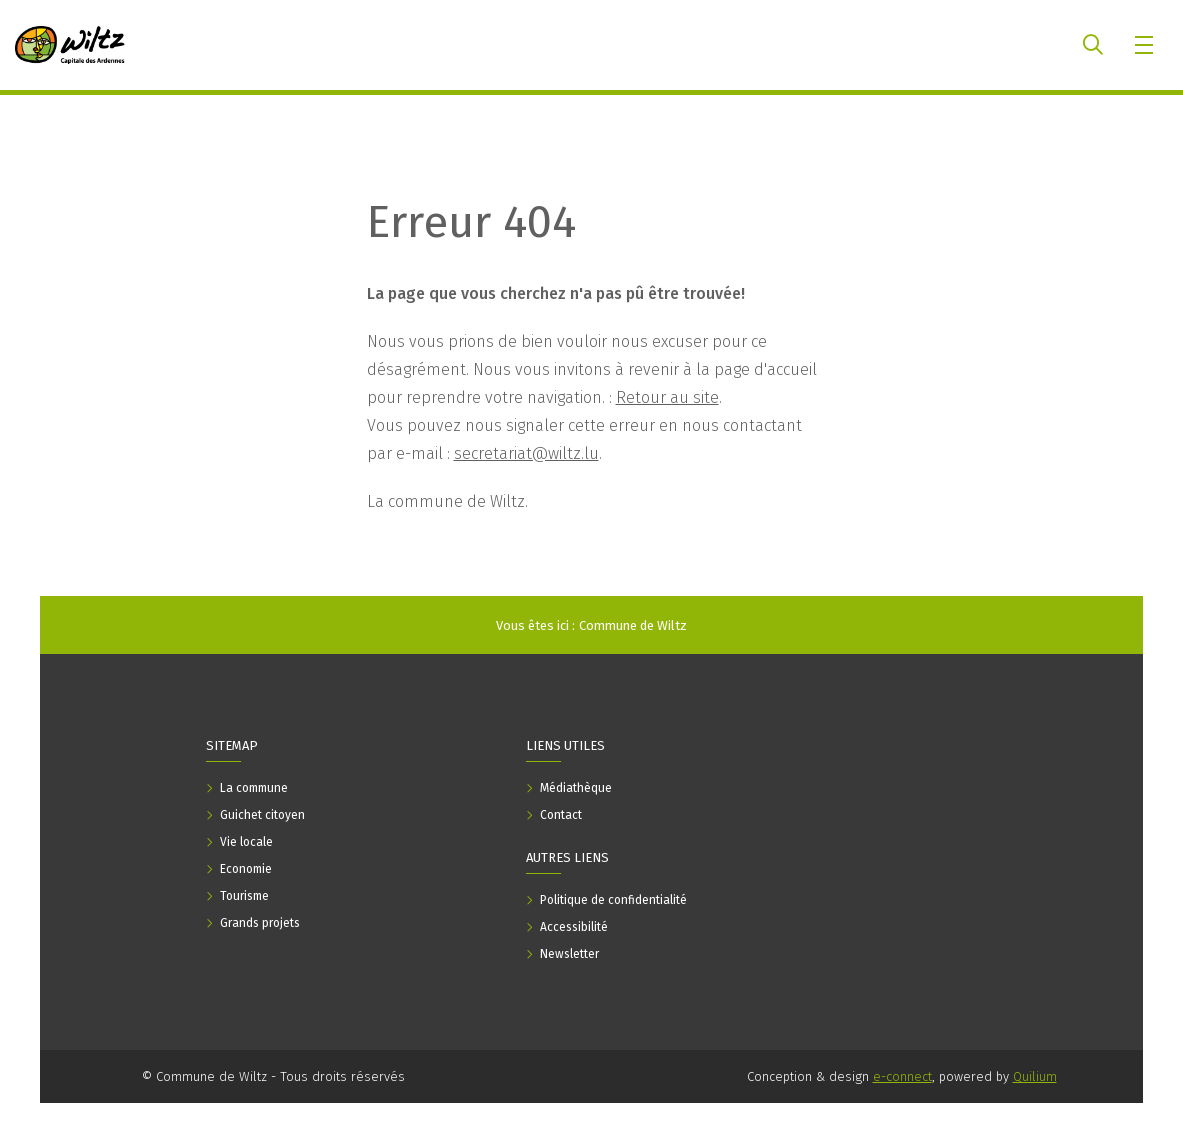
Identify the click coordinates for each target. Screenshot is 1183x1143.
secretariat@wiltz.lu (526, 453)
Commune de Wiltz (633, 625)
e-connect (902, 1076)
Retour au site (667, 397)
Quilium (1035, 1076)
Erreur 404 (471, 222)
